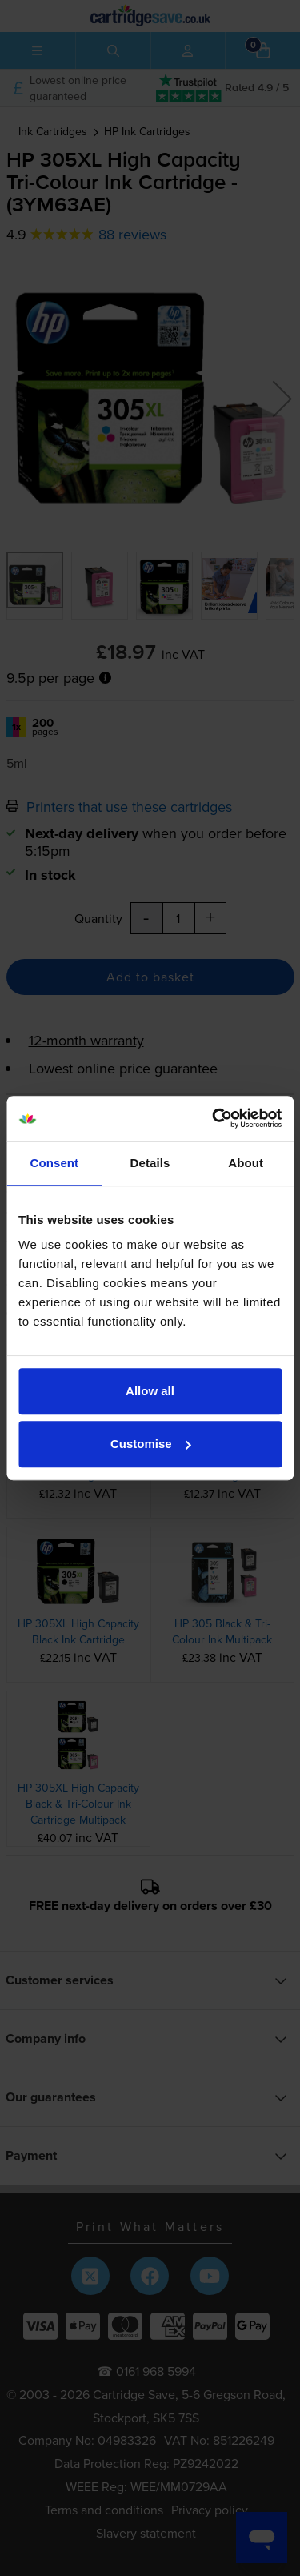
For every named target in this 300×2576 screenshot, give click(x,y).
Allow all (150, 1391)
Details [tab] (150, 1163)
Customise (150, 1444)
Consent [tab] (54, 1163)
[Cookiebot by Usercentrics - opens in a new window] (214, 1118)
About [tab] (245, 1163)
